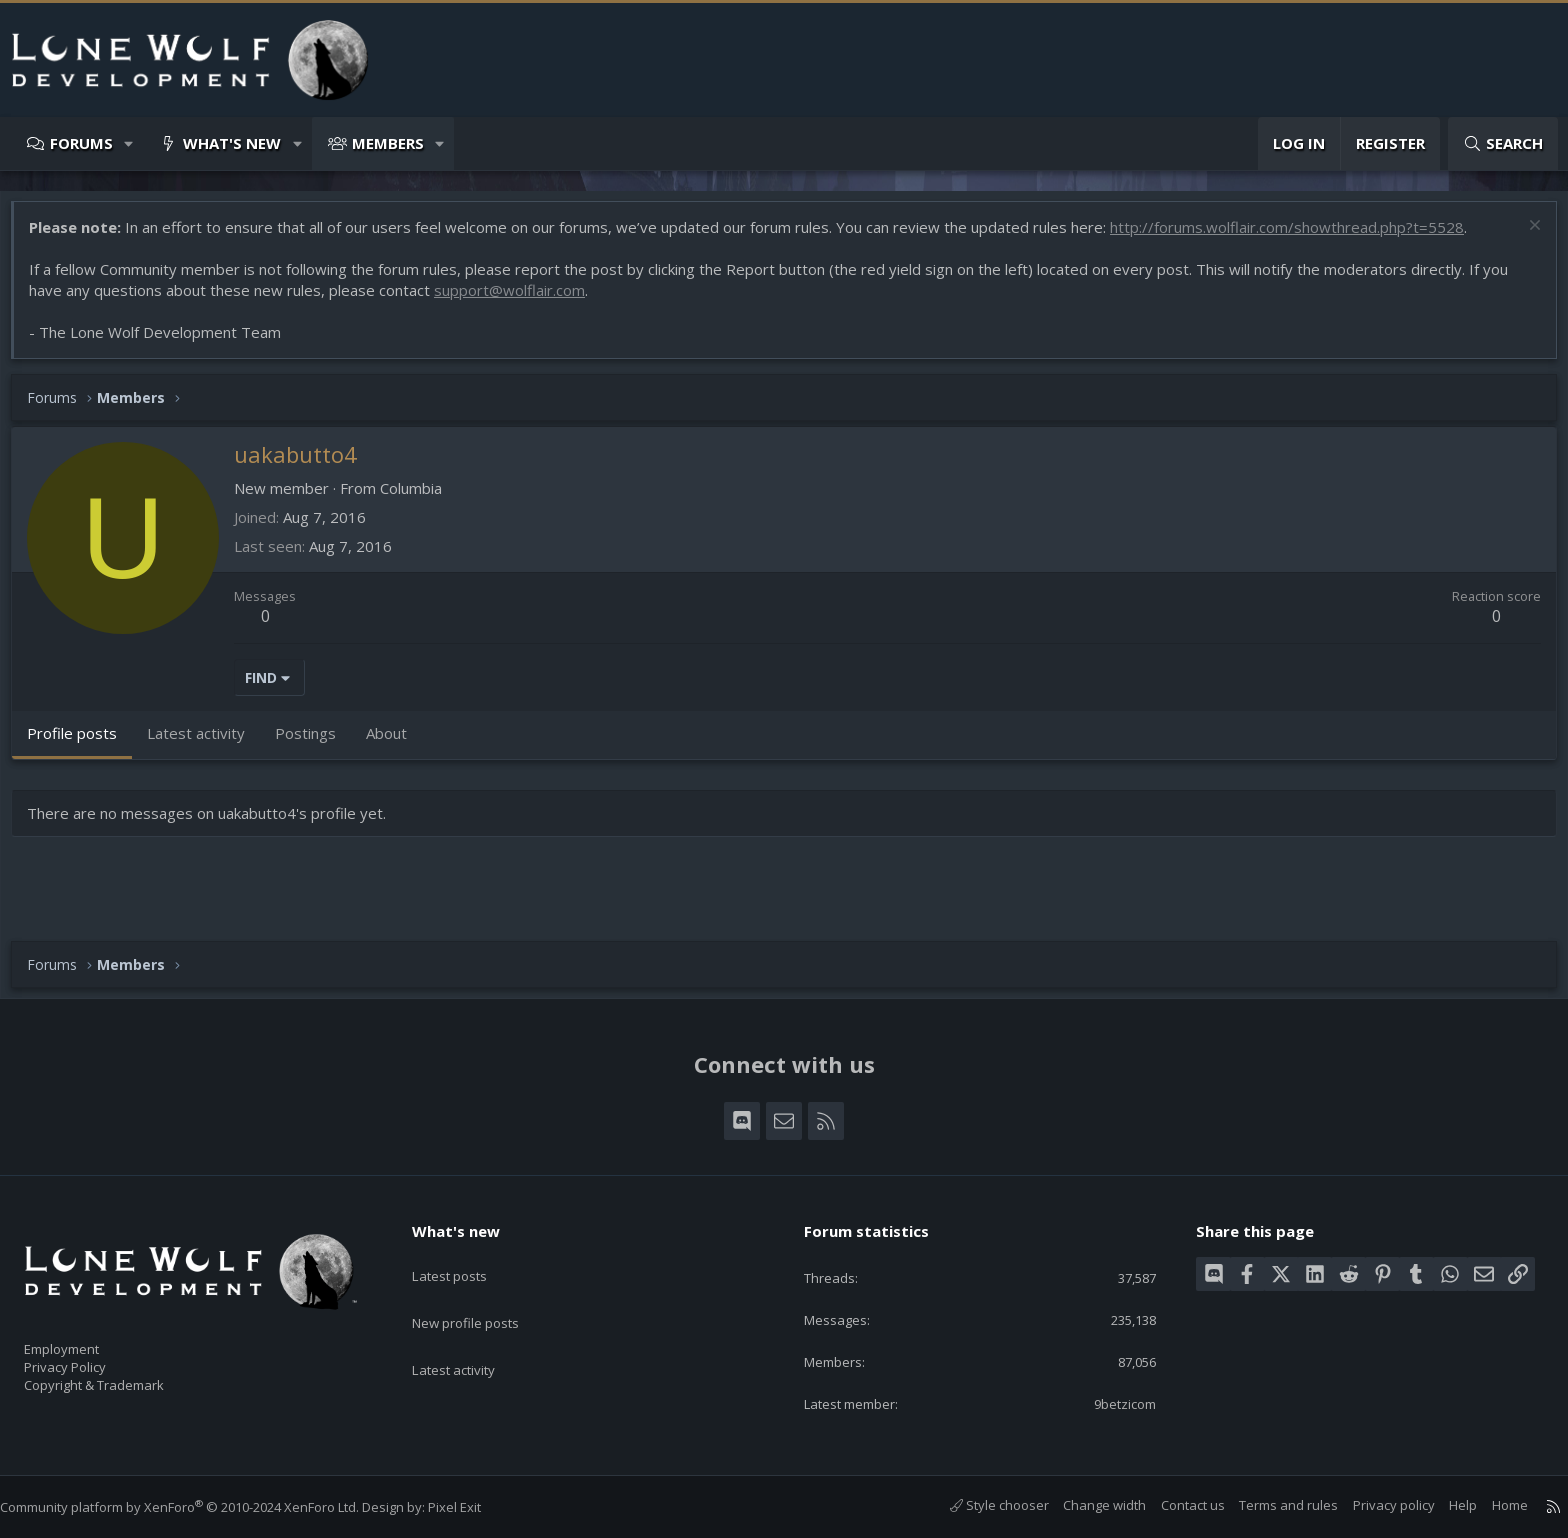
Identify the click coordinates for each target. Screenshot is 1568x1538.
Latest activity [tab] (206, 743)
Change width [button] (1084, 1505)
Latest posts (466, 1255)
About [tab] (396, 743)
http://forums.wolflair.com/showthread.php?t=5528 (1297, 237)
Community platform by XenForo (199, 1507)
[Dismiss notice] (1522, 237)
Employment (87, 1337)
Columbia (421, 498)
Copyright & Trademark (125, 1379)
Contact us (1173, 1505)
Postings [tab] (315, 743)
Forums (81, 143)
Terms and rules (1268, 1505)
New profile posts (484, 1294)
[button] (129, 143)
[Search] (1503, 143)
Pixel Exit (474, 1507)
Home (1490, 1505)
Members (388, 143)
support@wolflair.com (519, 300)
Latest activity (471, 1333)
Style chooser (979, 1505)
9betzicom (1109, 1402)
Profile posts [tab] (82, 743)
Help (1443, 1505)
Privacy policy (1374, 1505)
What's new (232, 143)
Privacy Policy (91, 1358)
